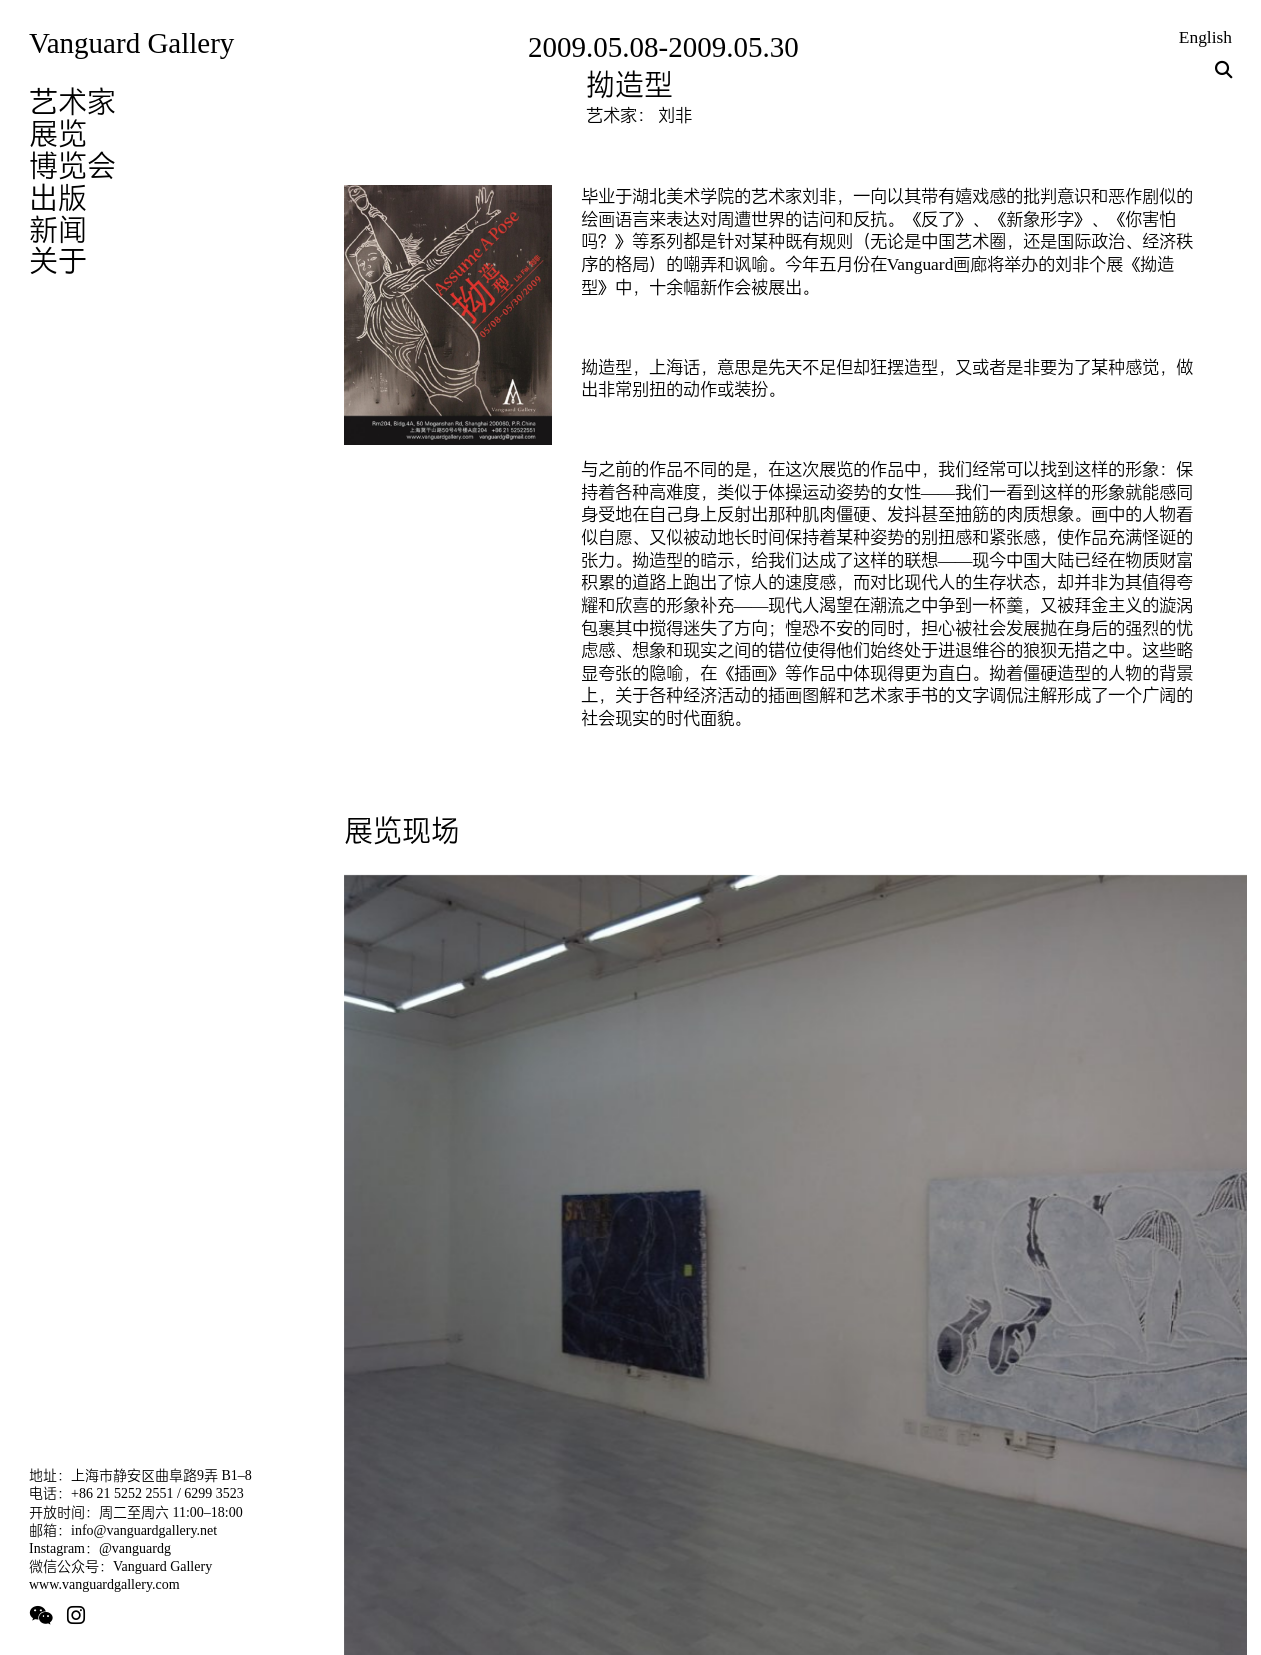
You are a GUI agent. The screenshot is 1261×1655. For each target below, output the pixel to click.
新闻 (58, 230)
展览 (58, 134)
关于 (58, 261)
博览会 (72, 166)
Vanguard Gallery (131, 43)
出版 (58, 198)
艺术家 (72, 102)
